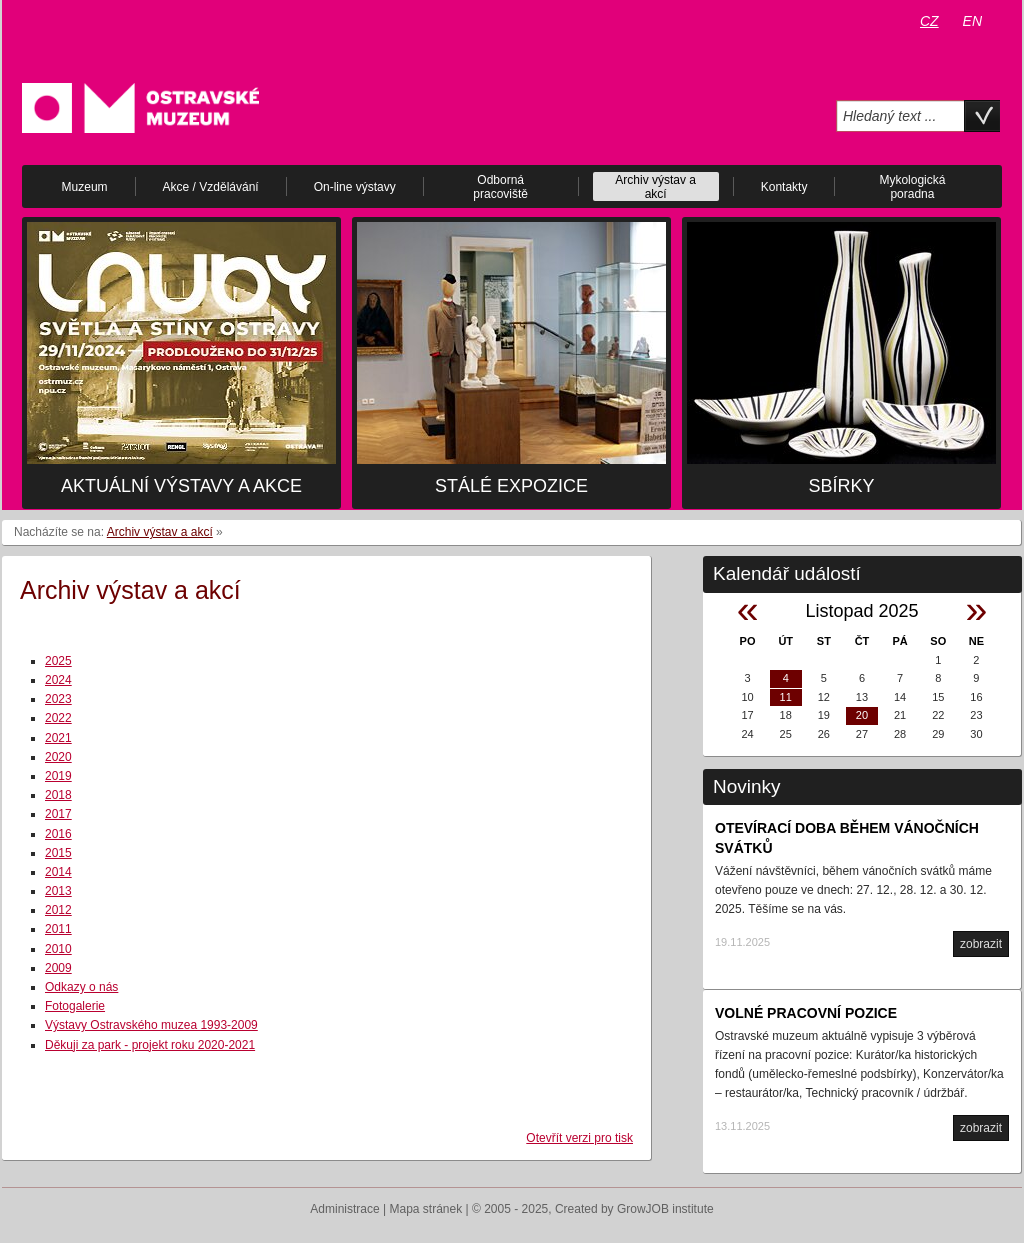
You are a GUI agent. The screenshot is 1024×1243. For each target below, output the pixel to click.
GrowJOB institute (665, 1209)
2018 (58, 795)
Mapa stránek (426, 1209)
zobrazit (981, 944)
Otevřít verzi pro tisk (579, 1138)
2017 (58, 814)
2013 (58, 891)
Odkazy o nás (81, 987)
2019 (58, 776)
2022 (58, 718)
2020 (58, 757)
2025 (58, 661)
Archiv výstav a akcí (160, 532)
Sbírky (841, 486)
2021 (58, 738)
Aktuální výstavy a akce (181, 486)
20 (862, 715)
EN (972, 21)
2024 (58, 680)
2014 (58, 872)
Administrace (344, 1209)
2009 (58, 968)
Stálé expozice (511, 486)
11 (786, 697)
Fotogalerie (75, 1006)
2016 (58, 834)
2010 (58, 949)
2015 (58, 853)
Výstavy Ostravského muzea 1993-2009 (151, 1025)
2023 (58, 699)
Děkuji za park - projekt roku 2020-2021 (150, 1045)
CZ (929, 21)
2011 (58, 929)
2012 (58, 910)
